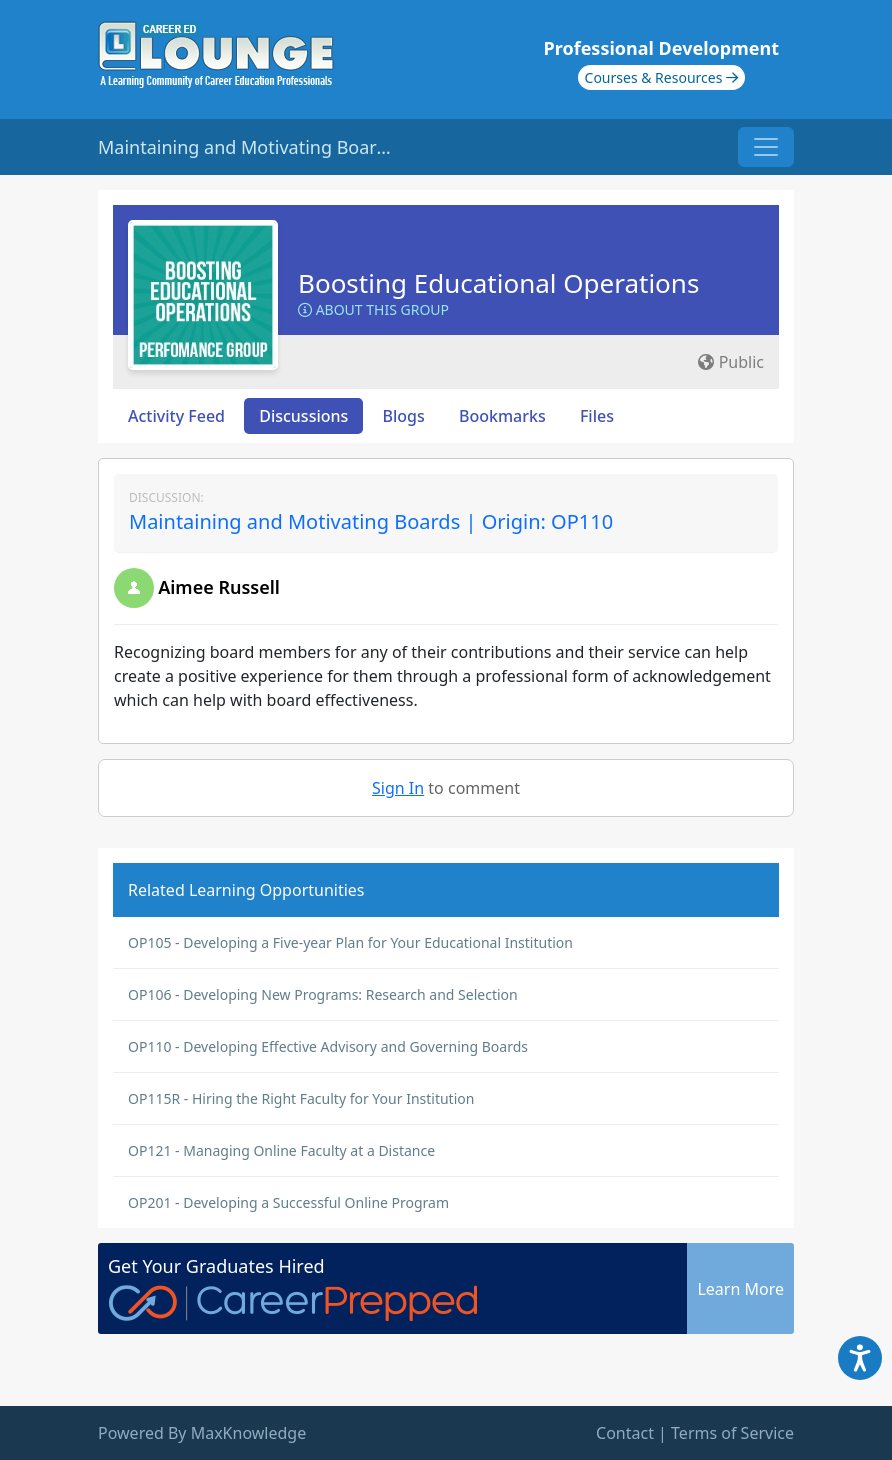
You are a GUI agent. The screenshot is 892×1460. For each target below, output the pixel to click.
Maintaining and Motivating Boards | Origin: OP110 (371, 521)
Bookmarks (502, 416)
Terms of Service (732, 1433)
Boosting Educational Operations (498, 283)
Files (597, 416)
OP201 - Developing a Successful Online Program (288, 1202)
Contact (625, 1433)
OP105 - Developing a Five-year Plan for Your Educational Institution (350, 942)
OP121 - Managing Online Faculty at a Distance (281, 1150)
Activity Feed (176, 416)
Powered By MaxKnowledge (202, 1433)
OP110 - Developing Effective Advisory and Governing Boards (328, 1046)
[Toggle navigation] (766, 147)
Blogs (404, 416)
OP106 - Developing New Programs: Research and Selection (323, 994)
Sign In (398, 788)
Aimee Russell (219, 587)
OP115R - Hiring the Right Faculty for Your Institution (301, 1098)
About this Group (373, 309)
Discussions (303, 416)
